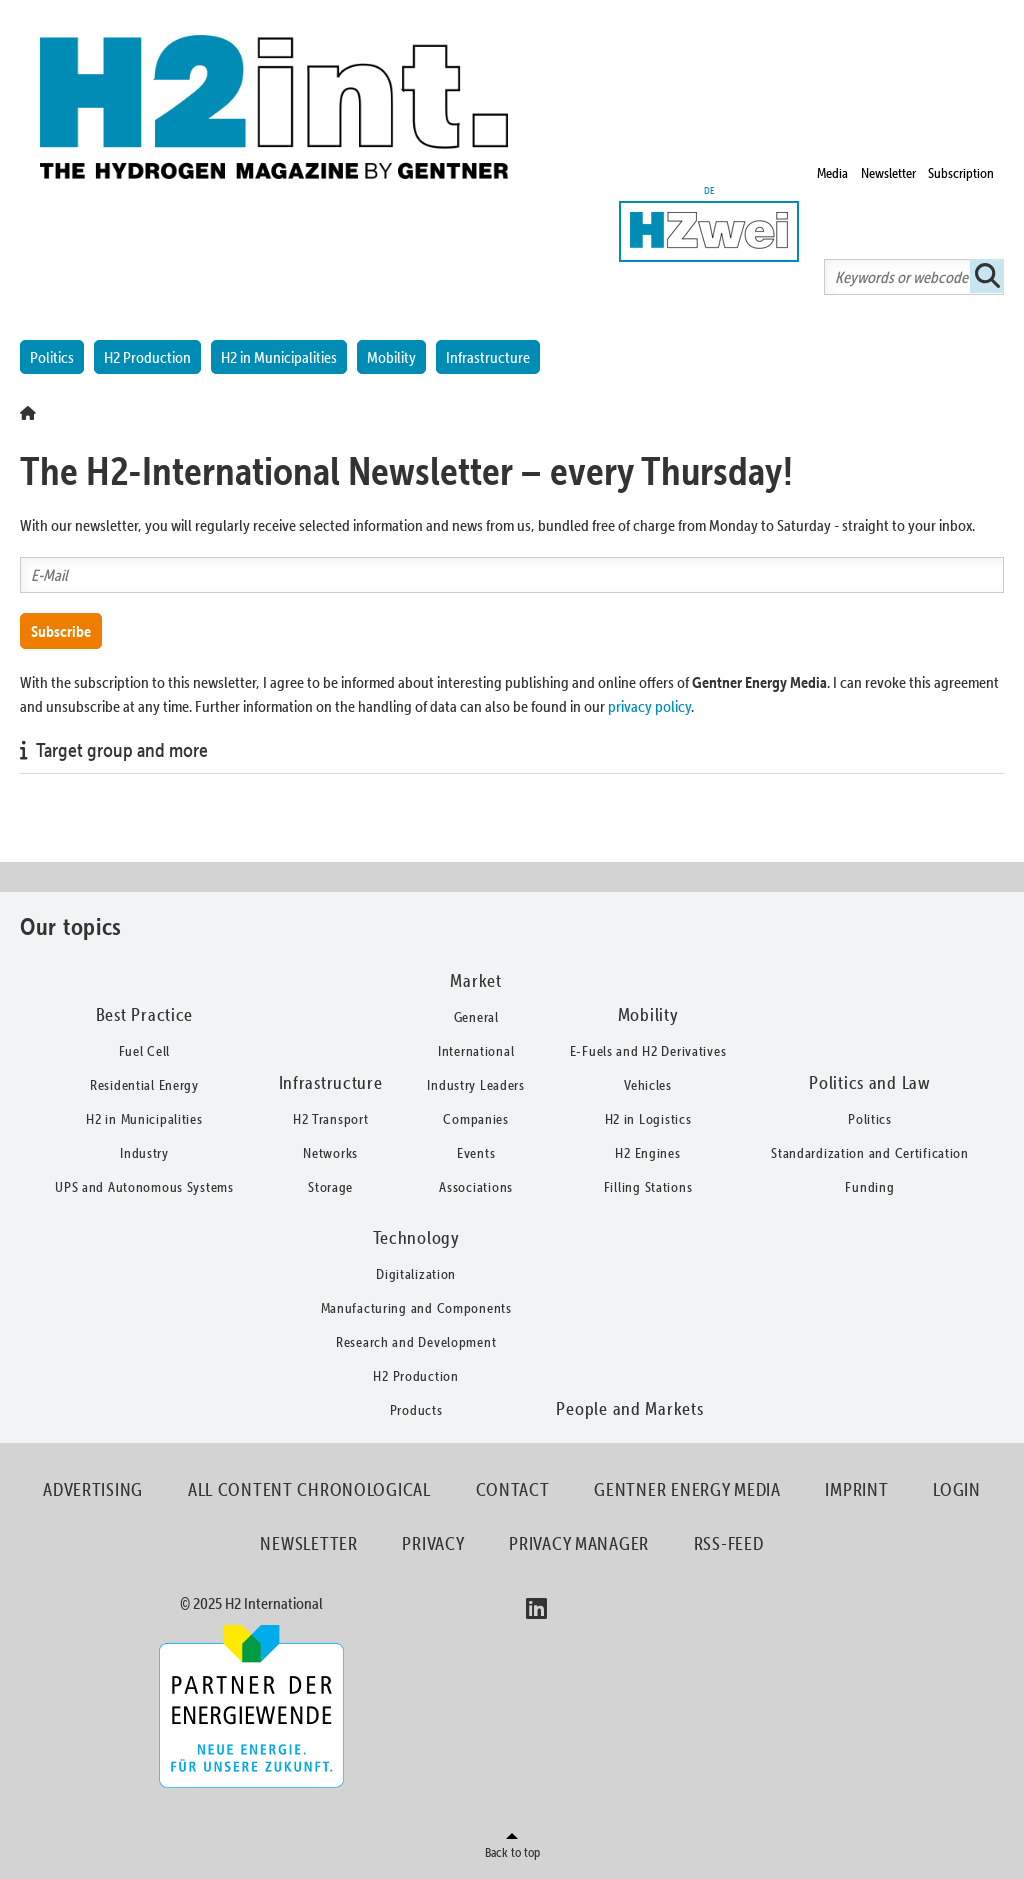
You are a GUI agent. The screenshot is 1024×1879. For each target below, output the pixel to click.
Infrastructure (488, 357)
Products (416, 1410)
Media (832, 173)
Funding (869, 1187)
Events (476, 1153)
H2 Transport (331, 1119)
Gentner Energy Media (687, 1489)
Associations (476, 1187)
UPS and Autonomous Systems (144, 1187)
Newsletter (888, 173)
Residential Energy (144, 1085)
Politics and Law (870, 1082)
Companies (475, 1119)
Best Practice (144, 1014)
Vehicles (648, 1085)
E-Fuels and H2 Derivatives (648, 1051)
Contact (513, 1489)
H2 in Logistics (648, 1119)
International (476, 1051)
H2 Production (147, 357)
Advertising (93, 1489)
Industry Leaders (476, 1085)
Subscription (961, 173)
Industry (144, 1153)
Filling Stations (648, 1187)
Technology (416, 1237)
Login (957, 1489)
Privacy (433, 1543)
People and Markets (629, 1408)
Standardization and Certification (870, 1153)
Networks (330, 1153)
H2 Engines (647, 1153)
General (476, 1017)
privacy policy (649, 706)
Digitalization (416, 1274)
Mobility (391, 357)
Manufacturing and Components (416, 1308)
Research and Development (416, 1342)
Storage (330, 1187)
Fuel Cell (144, 1051)
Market (475, 980)
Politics (52, 357)
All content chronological (309, 1489)
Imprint (856, 1489)
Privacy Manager (579, 1543)
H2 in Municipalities (279, 357)
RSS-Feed (729, 1543)
